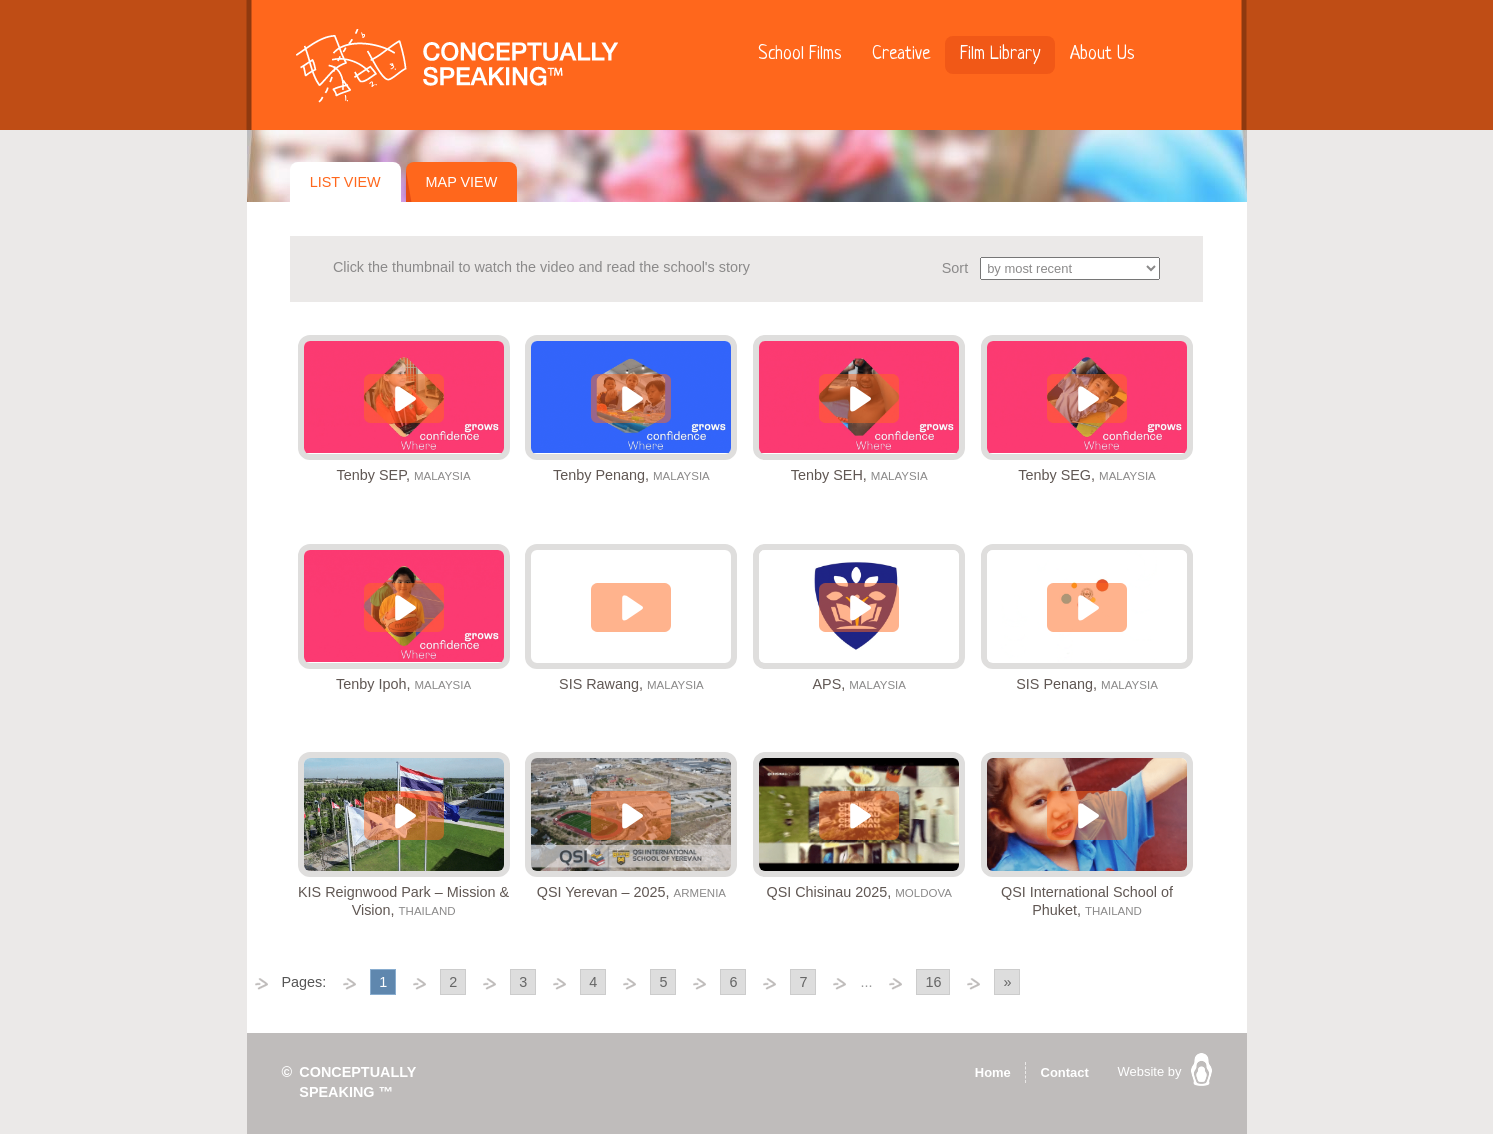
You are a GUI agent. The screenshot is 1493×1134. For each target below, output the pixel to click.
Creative (901, 54)
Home (993, 1072)
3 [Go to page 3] (523, 982)
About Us (1102, 54)
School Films (800, 54)
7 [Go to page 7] (803, 982)
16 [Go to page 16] (933, 982)
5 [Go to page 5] (663, 982)
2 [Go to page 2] (453, 982)
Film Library (1000, 54)
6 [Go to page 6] (733, 982)
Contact (1065, 1072)
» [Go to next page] (1007, 982)
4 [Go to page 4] (593, 982)
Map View (462, 182)
